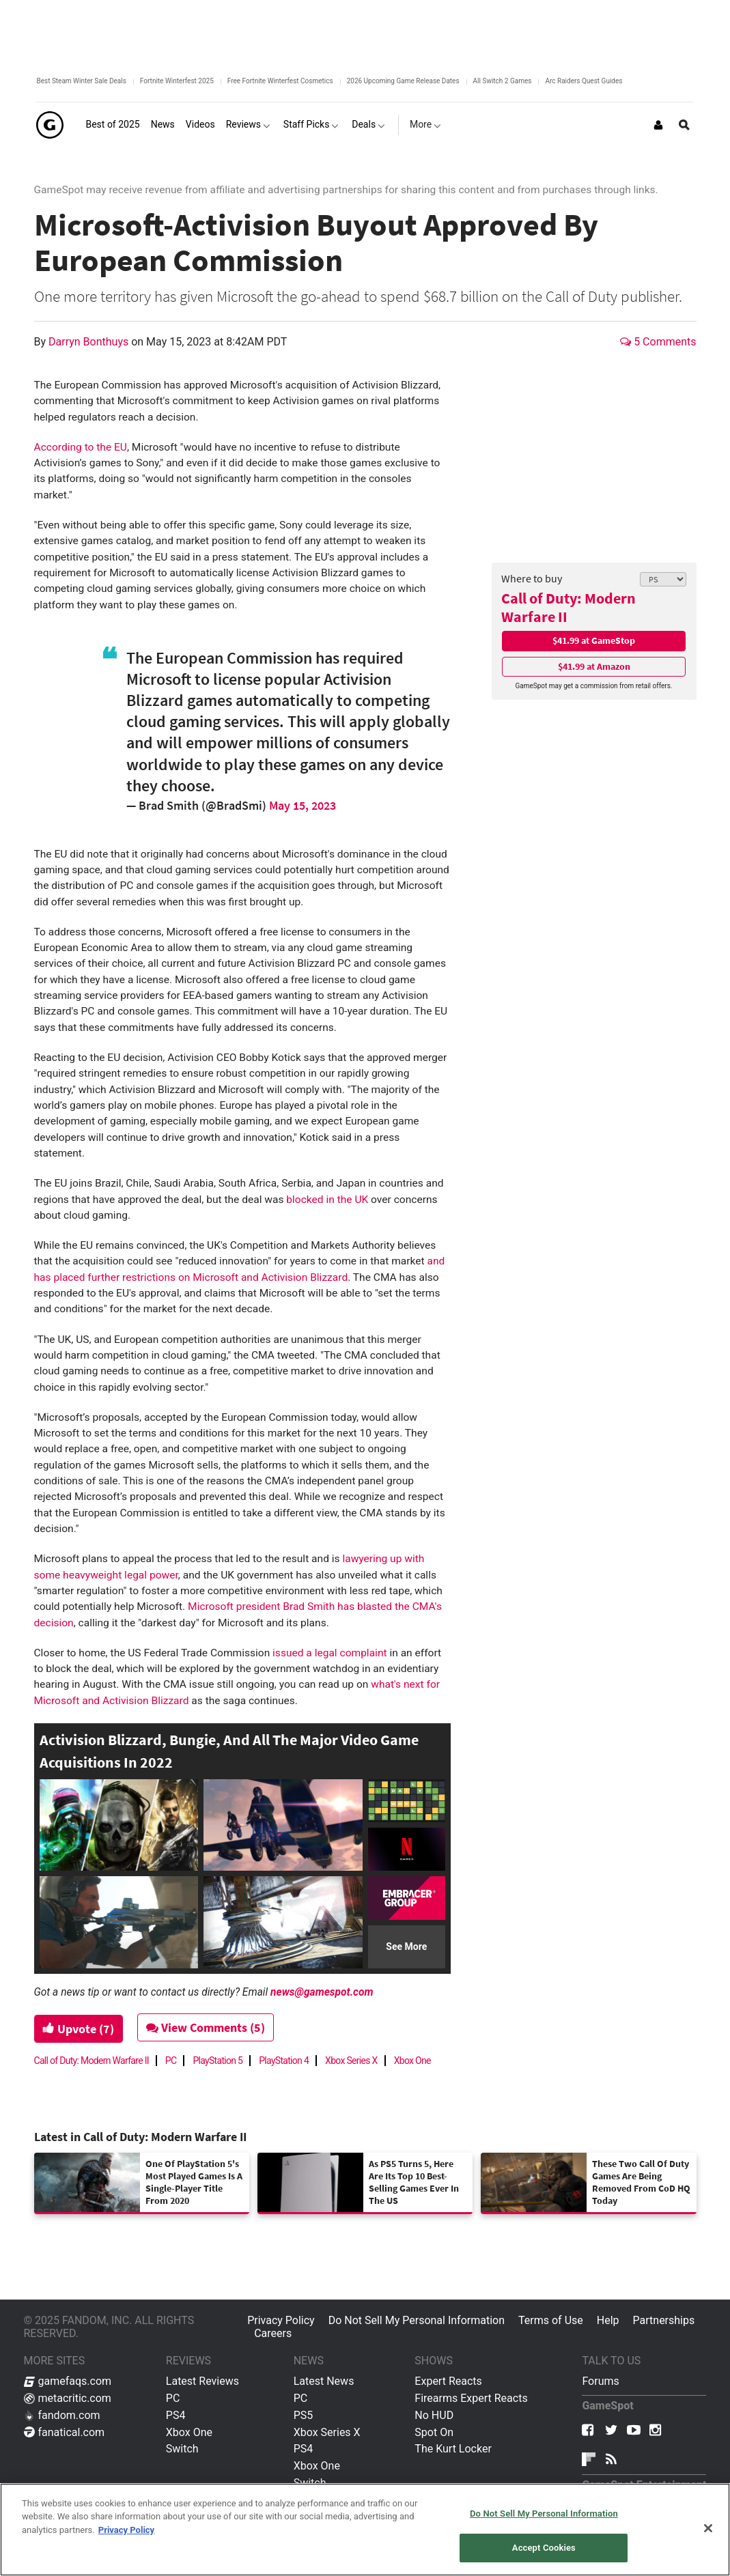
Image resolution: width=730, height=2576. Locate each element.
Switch (182, 2448)
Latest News (324, 2381)
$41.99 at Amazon (594, 666)
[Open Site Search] (684, 125)
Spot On (434, 2432)
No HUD (434, 2415)
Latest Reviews (202, 2381)
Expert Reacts (448, 2381)
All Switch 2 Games (502, 81)
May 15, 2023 (302, 805)
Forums (600, 2381)
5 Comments (658, 341)
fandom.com (62, 2415)
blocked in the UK (327, 1199)
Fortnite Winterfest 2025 (177, 81)
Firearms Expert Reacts (471, 2398)
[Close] (708, 2528)
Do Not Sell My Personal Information (416, 2320)
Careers (273, 2333)
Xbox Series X (351, 2060)
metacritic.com (67, 2398)
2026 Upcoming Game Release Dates (403, 81)
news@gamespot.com (321, 1992)
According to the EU (80, 447)
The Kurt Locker (453, 2448)
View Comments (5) (205, 2027)
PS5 (303, 2415)
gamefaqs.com (68, 2381)
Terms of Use (550, 2320)
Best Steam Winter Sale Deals (81, 81)
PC (171, 2060)
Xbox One (412, 2060)
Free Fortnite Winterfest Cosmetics (280, 81)
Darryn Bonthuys (89, 341)
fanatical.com (64, 2432)
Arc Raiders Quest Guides (583, 81)
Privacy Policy (281, 2320)
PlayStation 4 (284, 2060)
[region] (365, 2529)
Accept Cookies (544, 2548)
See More (406, 1946)
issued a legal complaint (329, 1653)
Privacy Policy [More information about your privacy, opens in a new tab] (126, 2530)
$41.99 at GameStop (593, 640)
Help (608, 2320)
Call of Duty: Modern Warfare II (568, 607)
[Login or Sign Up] (658, 125)
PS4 (176, 2415)
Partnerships (664, 2320)
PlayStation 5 (217, 2060)
